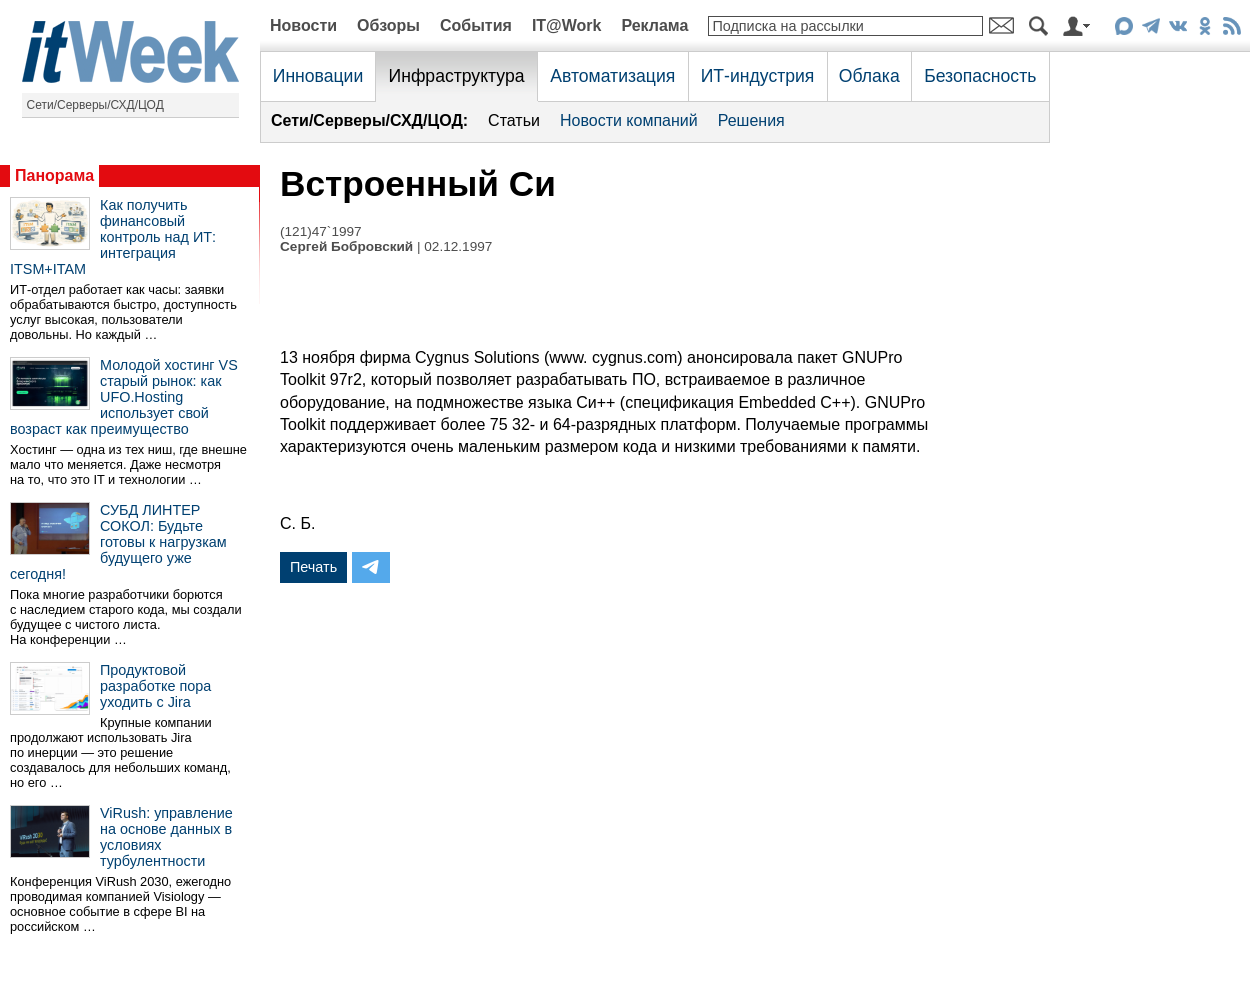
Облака (869, 76)
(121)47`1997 (321, 231)
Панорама (54, 175)
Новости (303, 25)
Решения (751, 120)
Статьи (514, 120)
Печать (313, 567)
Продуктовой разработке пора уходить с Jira (155, 686)
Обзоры (388, 25)
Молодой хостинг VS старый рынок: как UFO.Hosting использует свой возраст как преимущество (124, 397)
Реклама (654, 25)
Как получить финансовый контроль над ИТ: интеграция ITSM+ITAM (113, 237)
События (476, 25)
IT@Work (567, 25)
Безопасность (980, 76)
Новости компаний (629, 120)
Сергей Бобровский (346, 246)
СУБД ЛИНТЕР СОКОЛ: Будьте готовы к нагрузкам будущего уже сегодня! (118, 542)
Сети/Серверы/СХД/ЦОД (95, 105)
